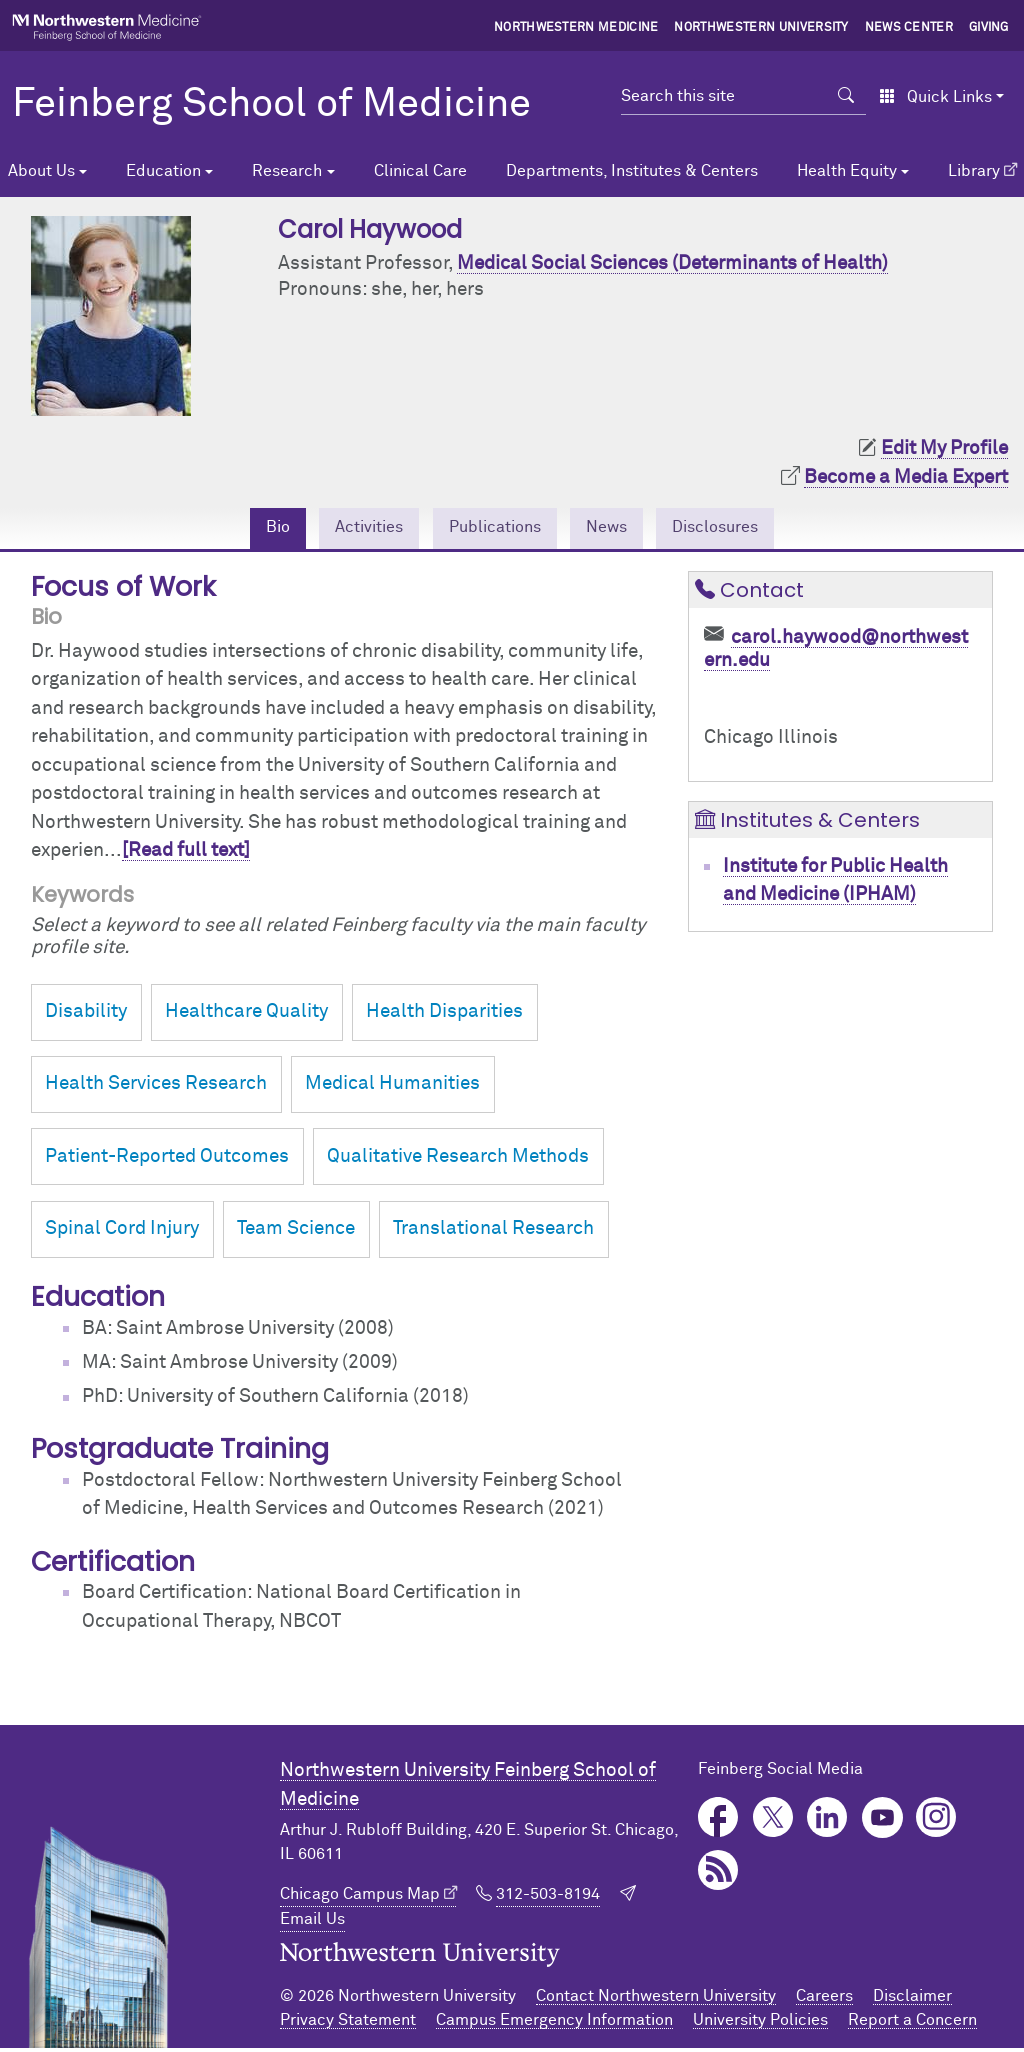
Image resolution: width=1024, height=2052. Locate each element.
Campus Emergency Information (554, 2024)
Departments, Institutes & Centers (632, 171)
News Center (909, 28)
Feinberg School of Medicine (271, 105)
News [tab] (617, 529)
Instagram (936, 1821)
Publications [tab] (491, 529)
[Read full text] (186, 854)
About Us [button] (41, 171)
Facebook (718, 1821)
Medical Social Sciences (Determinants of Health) (672, 263)
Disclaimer (912, 2000)
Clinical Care (420, 171)
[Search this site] (723, 96)
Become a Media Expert (906, 477)
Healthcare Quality (246, 1015)
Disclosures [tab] (740, 529)
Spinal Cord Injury (122, 1232)
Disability (86, 1015)
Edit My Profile (944, 448)
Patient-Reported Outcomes (167, 1160)
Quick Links (935, 97)
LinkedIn (827, 1821)
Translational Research (493, 1232)
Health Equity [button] (847, 171)
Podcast (718, 1874)
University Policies (760, 2024)
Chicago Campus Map (360, 1898)
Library (974, 171)
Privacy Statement (348, 2024)
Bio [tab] (246, 529)
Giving (989, 28)
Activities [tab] (348, 529)
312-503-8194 (548, 1898)
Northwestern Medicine (576, 28)
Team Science (296, 1232)
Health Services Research (156, 1087)
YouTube (882, 1821)
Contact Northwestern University (656, 2000)
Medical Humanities (392, 1087)
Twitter (773, 1821)
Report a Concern (912, 2024)
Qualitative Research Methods (458, 1160)
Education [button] (163, 171)
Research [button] (287, 171)
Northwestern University (761, 28)
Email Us (312, 1923)
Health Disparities (444, 1015)
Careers (824, 2000)
